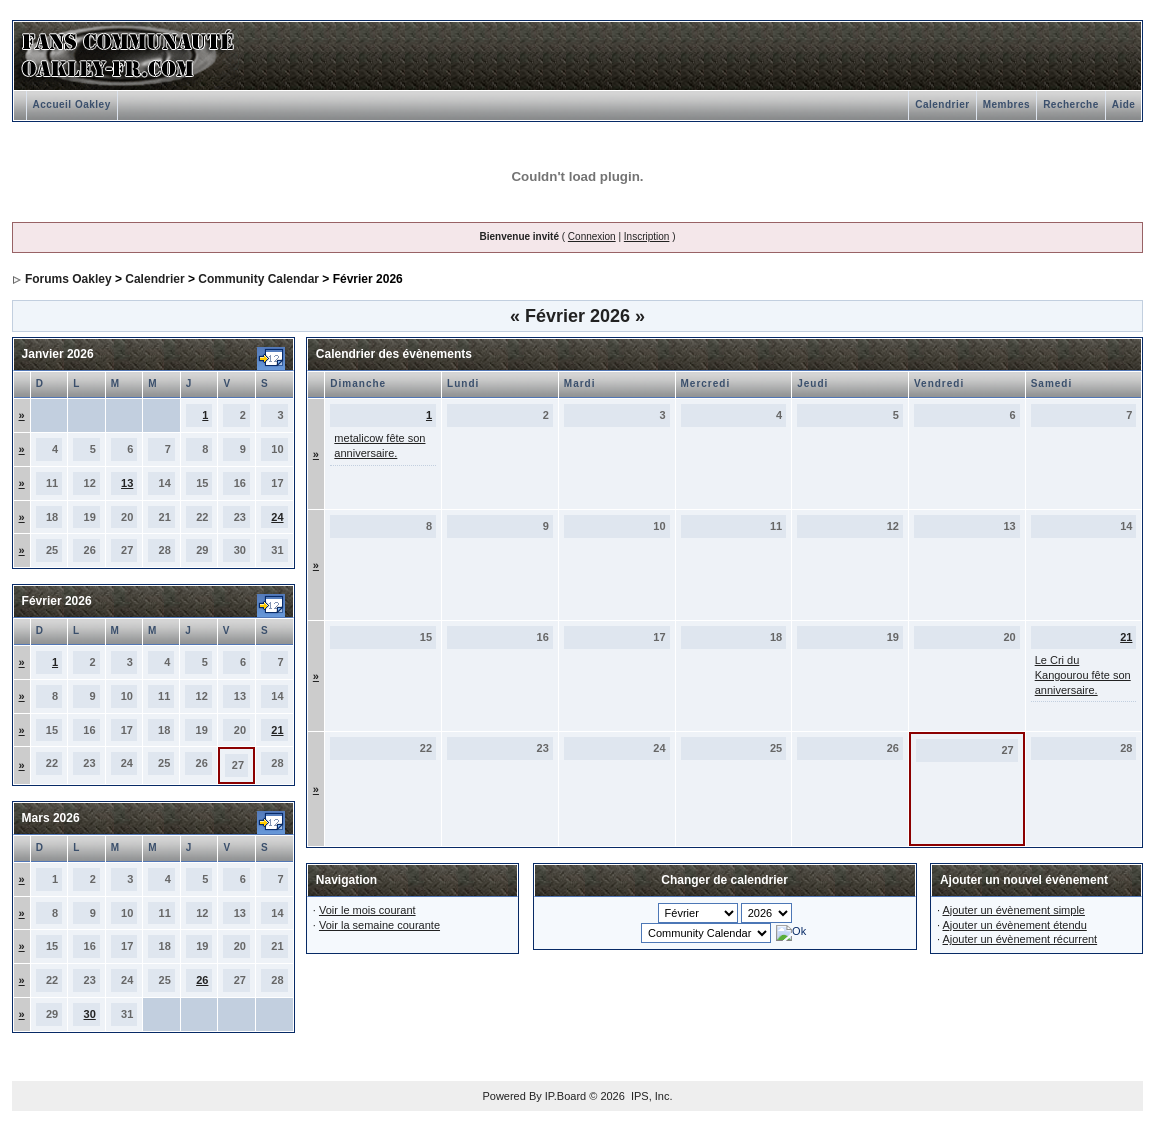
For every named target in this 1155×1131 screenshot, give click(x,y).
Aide (1124, 104)
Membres (1006, 104)
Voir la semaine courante (379, 925)
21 (277, 730)
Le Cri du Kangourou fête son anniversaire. (1083, 675)
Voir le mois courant (367, 910)
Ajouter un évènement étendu (1014, 925)
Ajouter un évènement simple (1013, 910)
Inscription (647, 236)
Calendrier (942, 104)
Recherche (1071, 104)
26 (202, 980)
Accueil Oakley (72, 104)
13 (127, 483)
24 (277, 517)
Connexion (592, 236)
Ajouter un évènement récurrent (1019, 939)
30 (90, 1014)
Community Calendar (258, 279)
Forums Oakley (68, 279)
